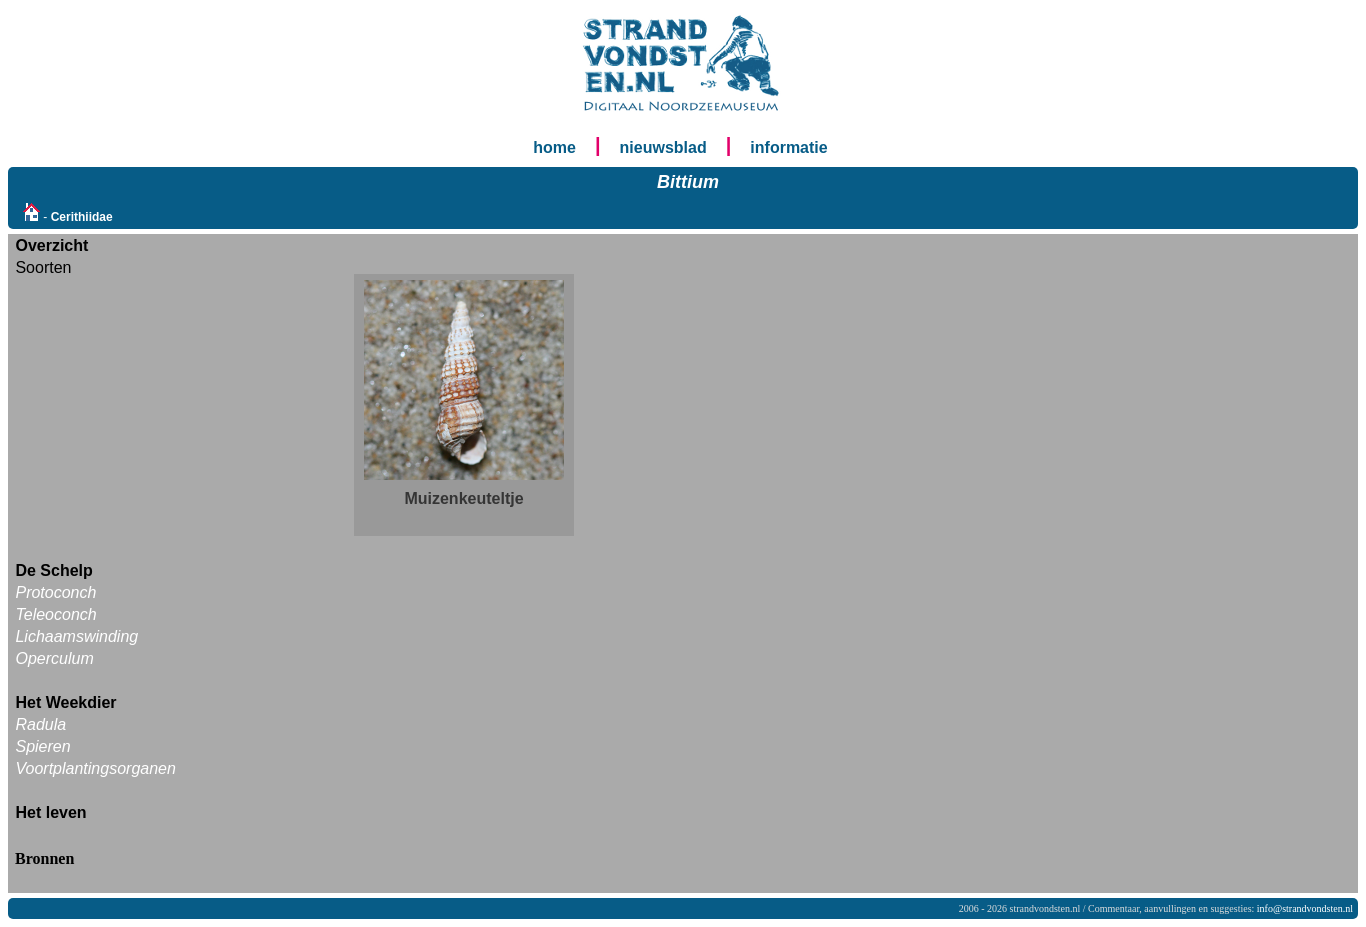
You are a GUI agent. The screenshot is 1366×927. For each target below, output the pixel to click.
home (554, 147)
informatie (788, 147)
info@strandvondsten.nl (1305, 908)
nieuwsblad (663, 147)
